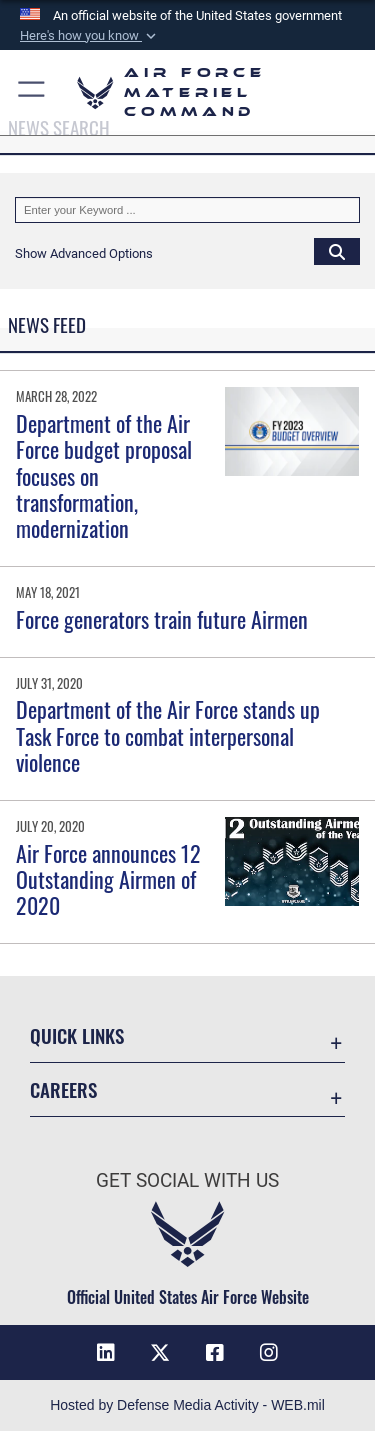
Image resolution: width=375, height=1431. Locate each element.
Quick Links (77, 1035)
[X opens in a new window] (160, 1353)
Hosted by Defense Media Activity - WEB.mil (187, 1405)
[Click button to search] (337, 251)
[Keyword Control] (187, 210)
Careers (63, 1089)
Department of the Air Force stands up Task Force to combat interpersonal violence (168, 735)
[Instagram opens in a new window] (269, 1353)
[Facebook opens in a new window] (215, 1353)
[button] (90, 36)
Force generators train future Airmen (162, 619)
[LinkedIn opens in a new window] (106, 1353)
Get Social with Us (187, 1180)
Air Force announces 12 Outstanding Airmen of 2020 (108, 879)
